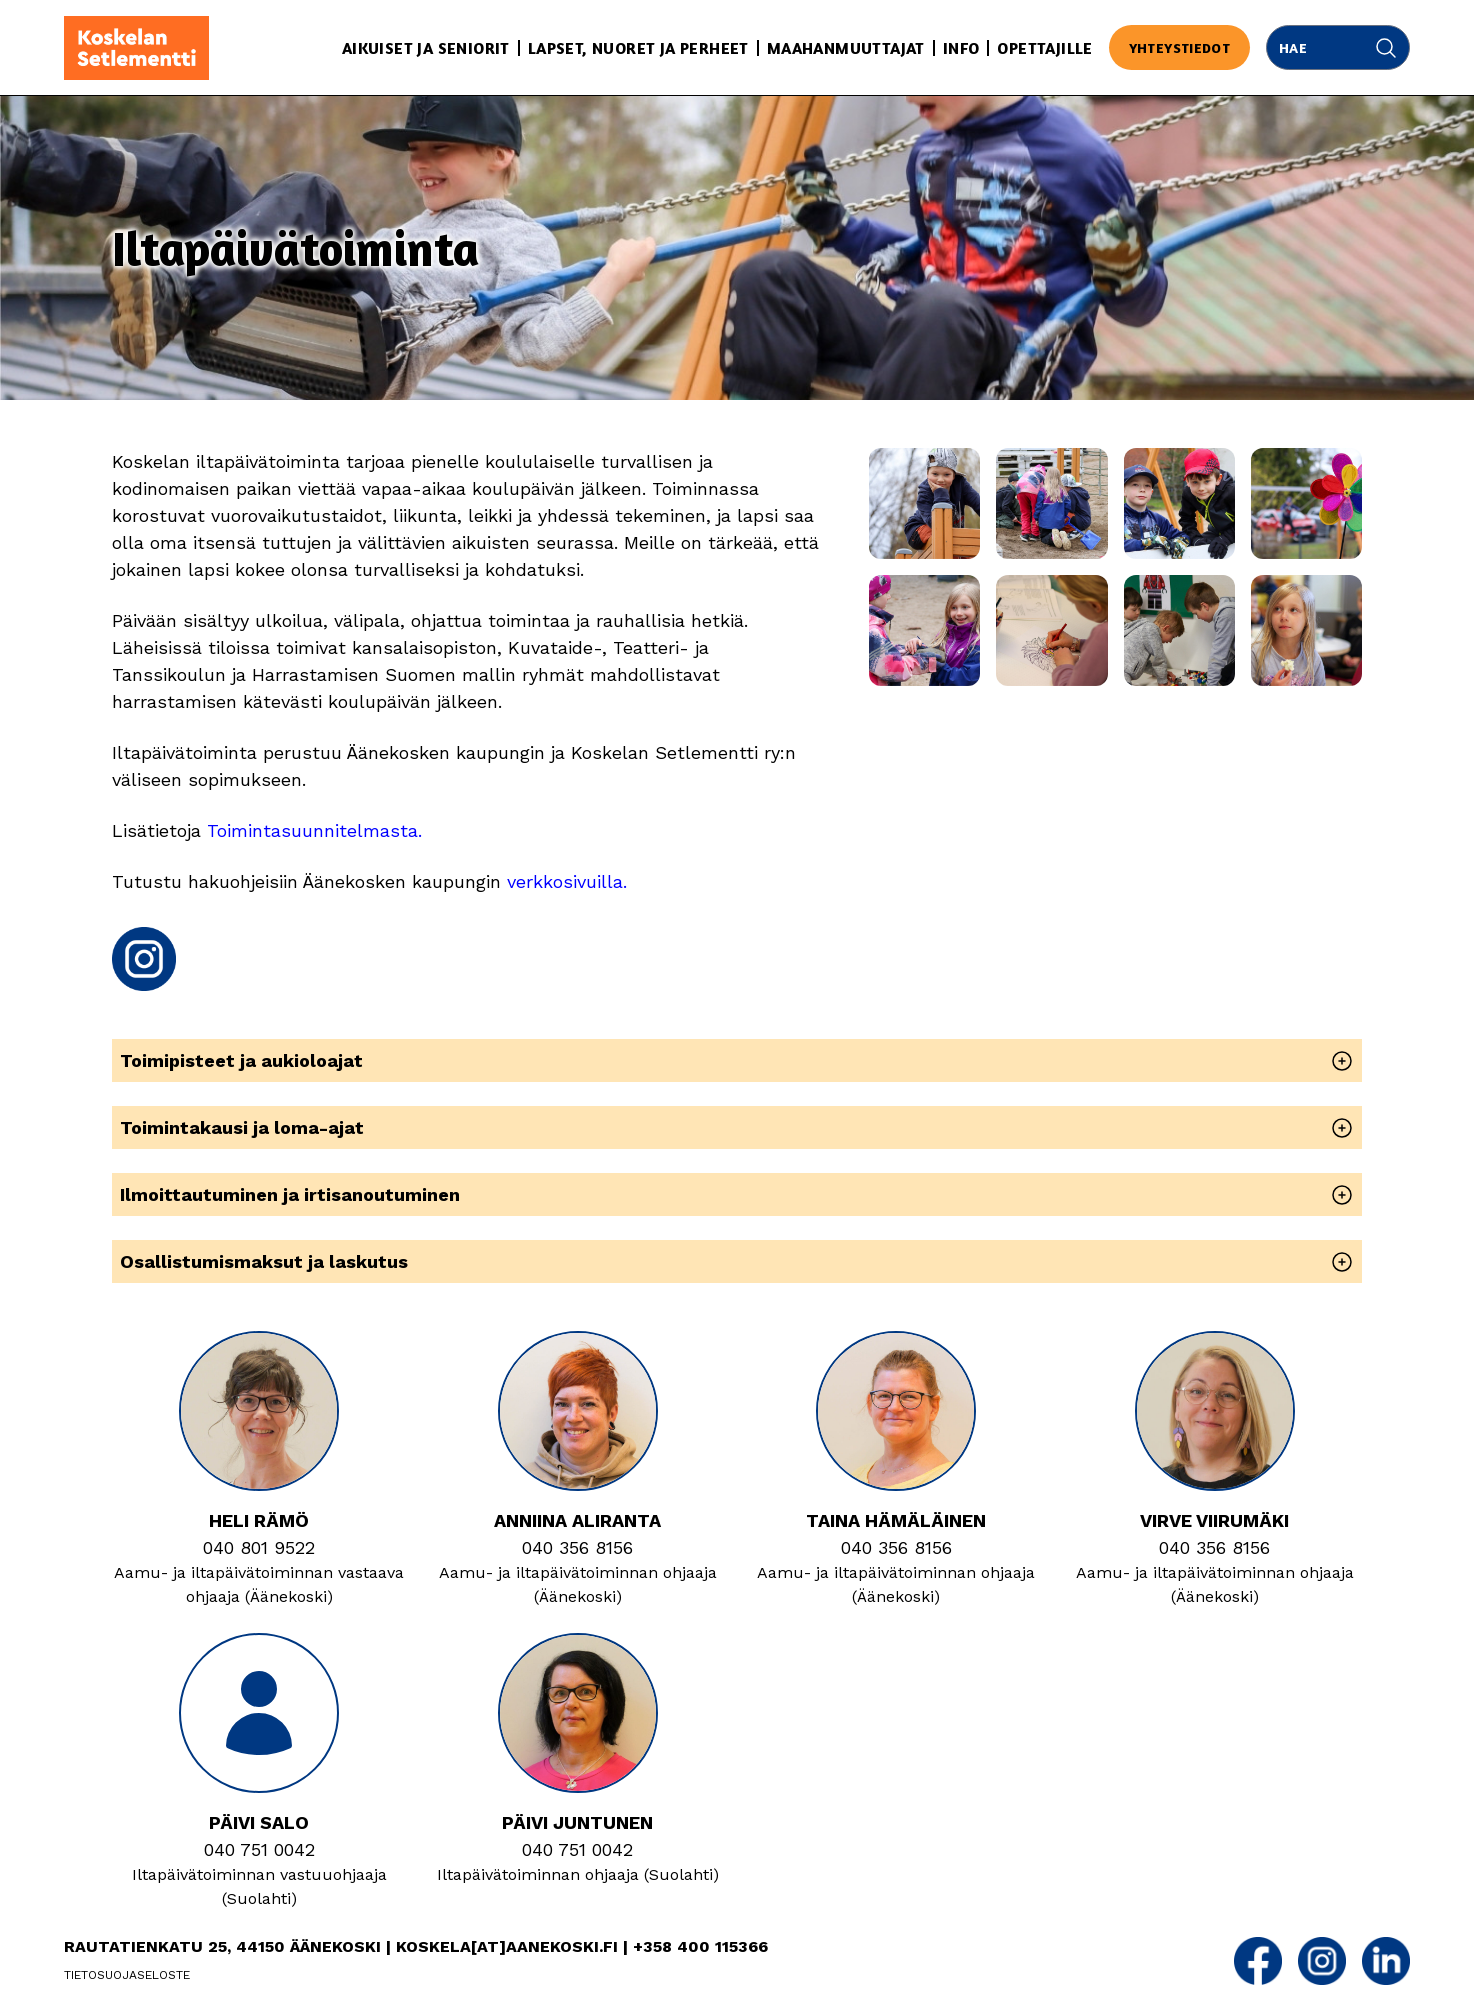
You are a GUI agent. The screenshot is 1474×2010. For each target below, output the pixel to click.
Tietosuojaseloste (127, 1975)
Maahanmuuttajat (846, 48)
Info (961, 48)
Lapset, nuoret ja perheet (638, 48)
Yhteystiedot (1179, 47)
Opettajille (1044, 48)
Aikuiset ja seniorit (426, 48)
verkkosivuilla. (567, 881)
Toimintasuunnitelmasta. (314, 830)
